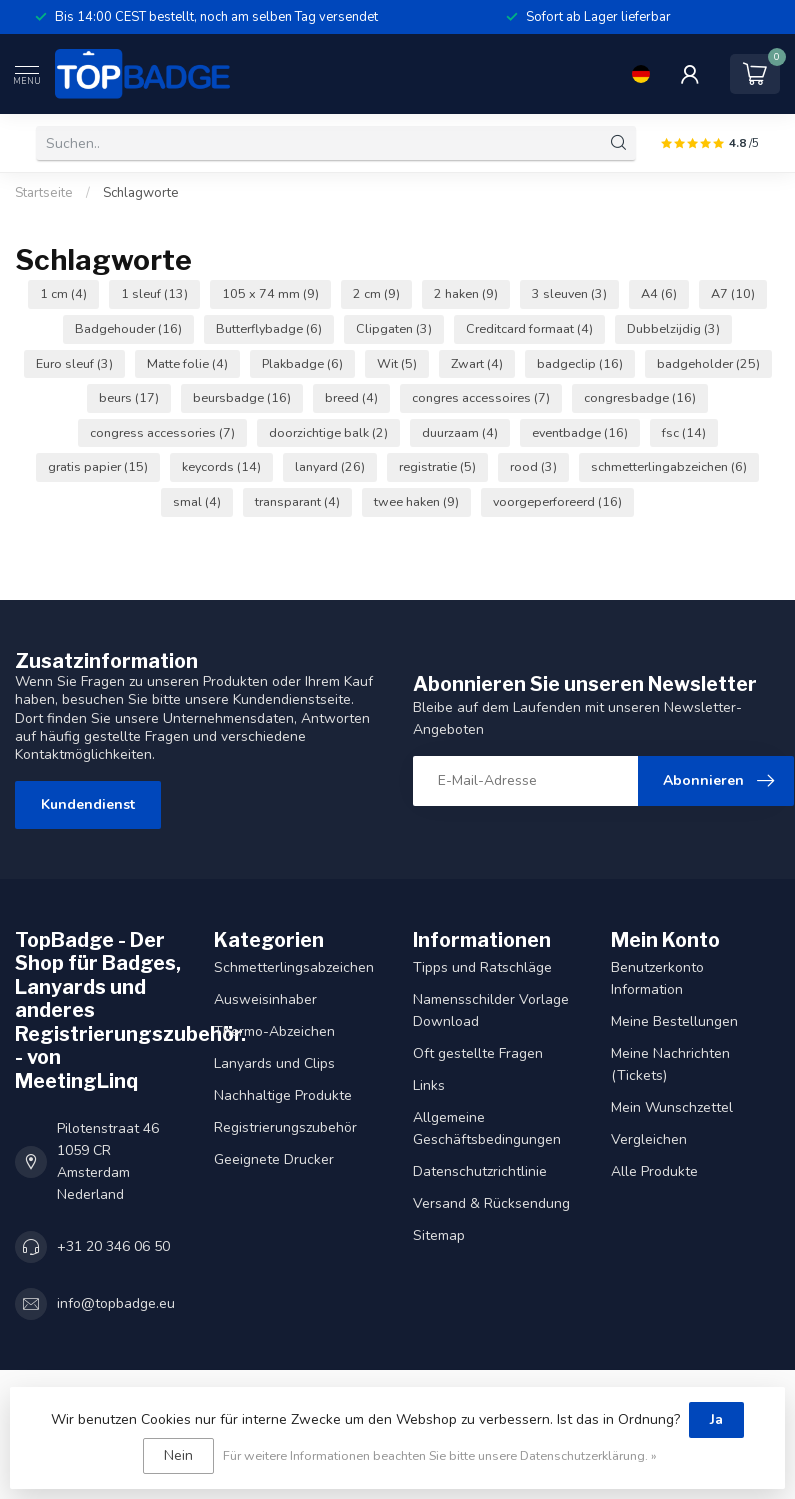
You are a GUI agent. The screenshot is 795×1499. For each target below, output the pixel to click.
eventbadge (580, 432)
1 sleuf (154, 293)
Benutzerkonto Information (657, 978)
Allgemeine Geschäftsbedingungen (487, 1128)
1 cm (63, 293)
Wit (397, 363)
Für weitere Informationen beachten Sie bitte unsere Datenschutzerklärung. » (440, 1455)
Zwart (477, 363)
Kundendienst (88, 804)
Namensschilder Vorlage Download (491, 1010)
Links (429, 1085)
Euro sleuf (74, 363)
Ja (716, 1419)
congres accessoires (481, 397)
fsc (684, 432)
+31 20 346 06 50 (113, 1246)
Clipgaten (394, 328)
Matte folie (187, 363)
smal (197, 501)
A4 (659, 293)
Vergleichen (649, 1139)
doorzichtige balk (328, 432)
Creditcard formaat (529, 328)
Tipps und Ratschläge (482, 967)
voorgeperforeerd (557, 501)
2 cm (376, 293)
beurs (129, 397)
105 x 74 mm (270, 293)
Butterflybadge (269, 328)
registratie (437, 466)
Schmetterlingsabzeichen (294, 967)
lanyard (330, 466)
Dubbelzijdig (673, 328)
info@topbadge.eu (116, 1303)
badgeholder (708, 363)
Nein (178, 1455)
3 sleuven (569, 293)
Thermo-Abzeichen (274, 1031)
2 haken (466, 293)
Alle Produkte (654, 1171)
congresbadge (640, 397)
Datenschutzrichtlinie (480, 1171)
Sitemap (439, 1235)
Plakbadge (302, 363)
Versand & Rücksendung (491, 1203)
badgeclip (580, 363)
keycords (221, 466)
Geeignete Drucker (274, 1159)
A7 (733, 293)
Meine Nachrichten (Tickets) (670, 1064)
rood (533, 466)
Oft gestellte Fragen (478, 1053)
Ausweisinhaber (265, 999)
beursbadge (242, 397)
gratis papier (98, 466)
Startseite (44, 193)
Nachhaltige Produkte (283, 1095)
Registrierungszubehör (285, 1127)
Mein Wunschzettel (672, 1107)
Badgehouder (128, 328)
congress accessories (162, 432)
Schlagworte (141, 193)
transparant (297, 501)
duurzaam (460, 432)
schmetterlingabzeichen (669, 466)
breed (351, 397)
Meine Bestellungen (674, 1021)
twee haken (416, 501)
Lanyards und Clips (274, 1063)
